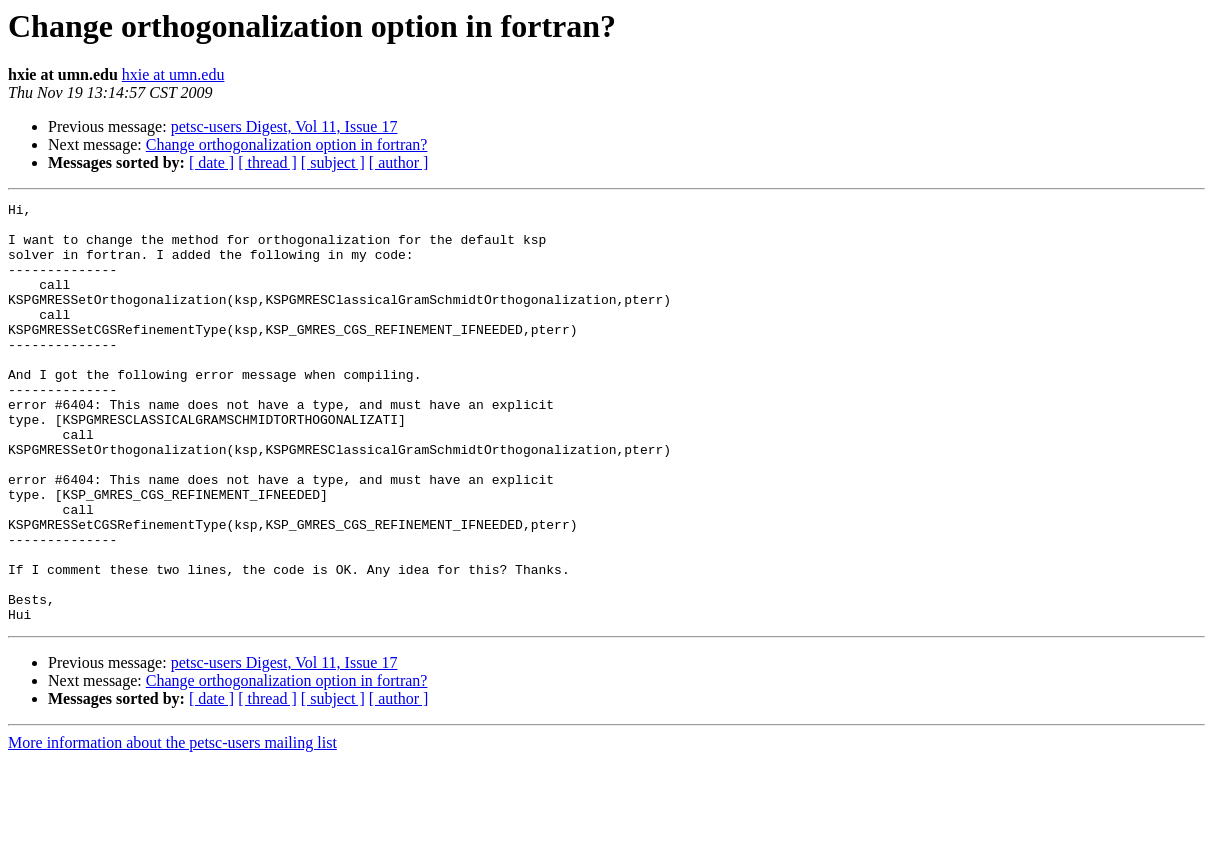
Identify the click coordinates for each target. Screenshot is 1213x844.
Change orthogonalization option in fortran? (287, 144)
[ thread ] (267, 162)
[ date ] (211, 162)
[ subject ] (333, 162)
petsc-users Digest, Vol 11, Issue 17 (284, 126)
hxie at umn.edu (173, 74)
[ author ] (399, 162)
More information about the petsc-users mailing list (172, 826)
